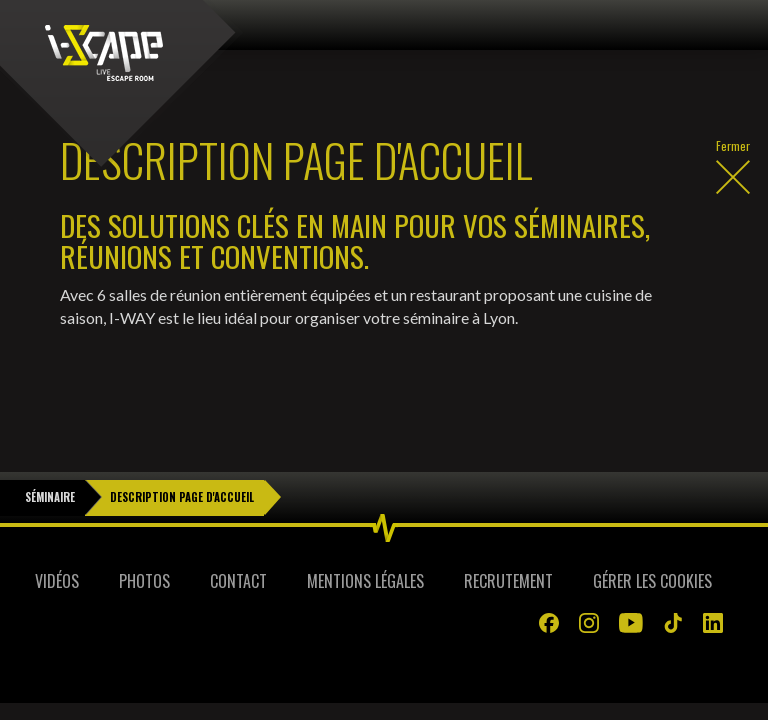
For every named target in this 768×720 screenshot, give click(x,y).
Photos (144, 531)
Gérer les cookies (652, 531)
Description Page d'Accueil (182, 447)
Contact (238, 531)
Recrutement (508, 531)
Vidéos (57, 531)
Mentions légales (365, 531)
